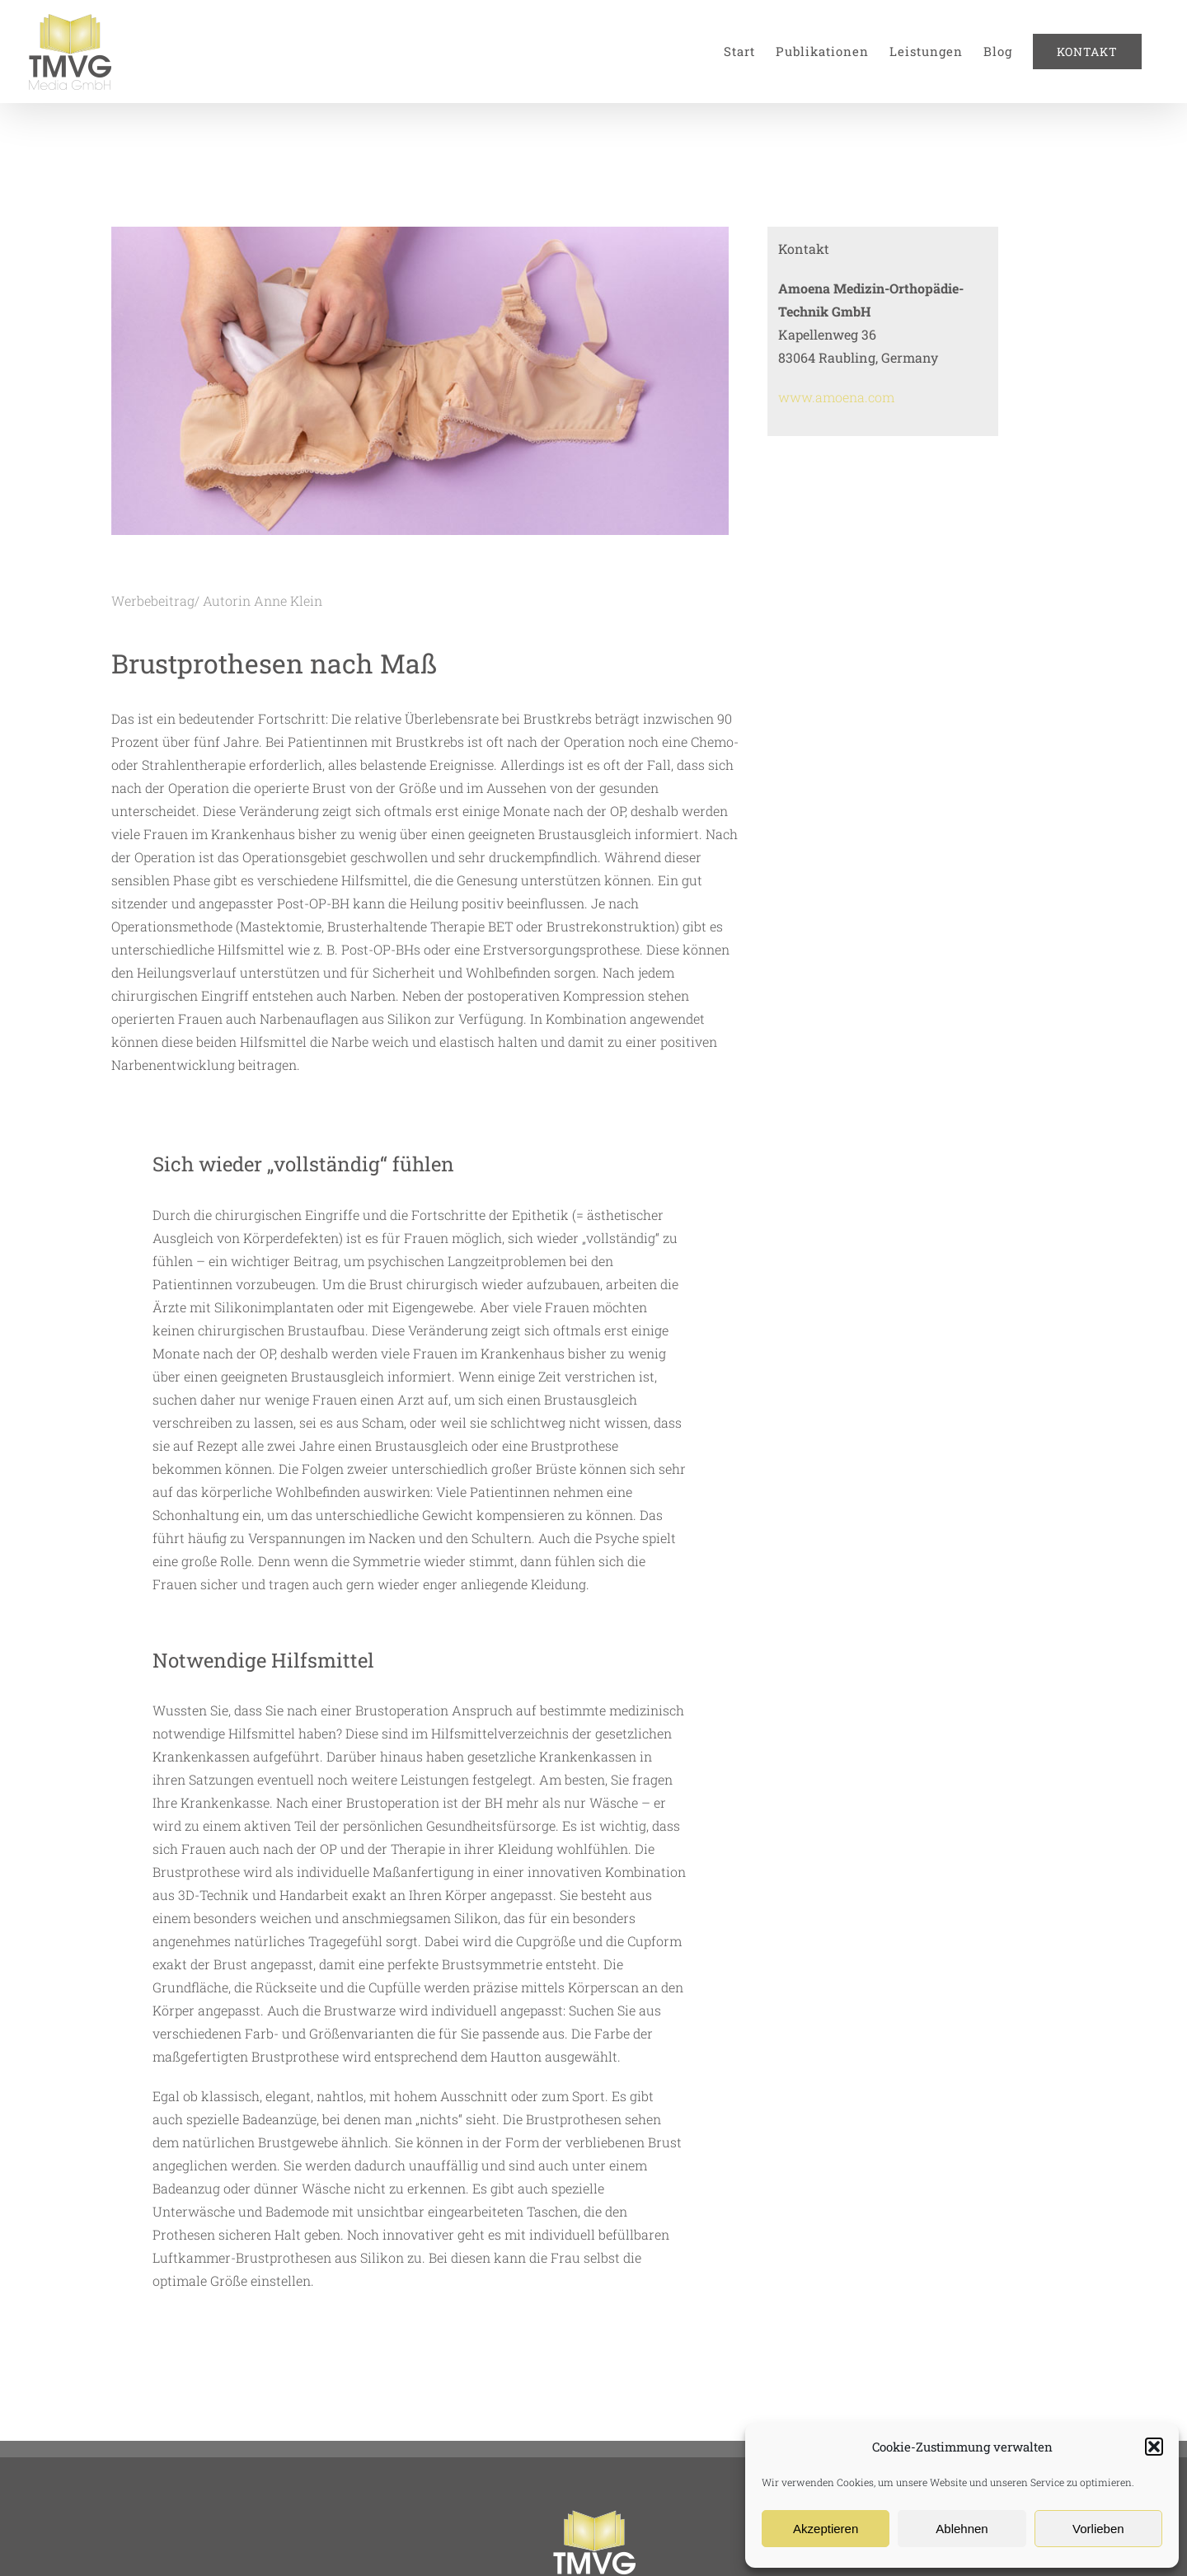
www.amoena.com (836, 397)
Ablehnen (962, 2529)
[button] (1154, 2446)
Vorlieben (1098, 2529)
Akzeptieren (825, 2529)
